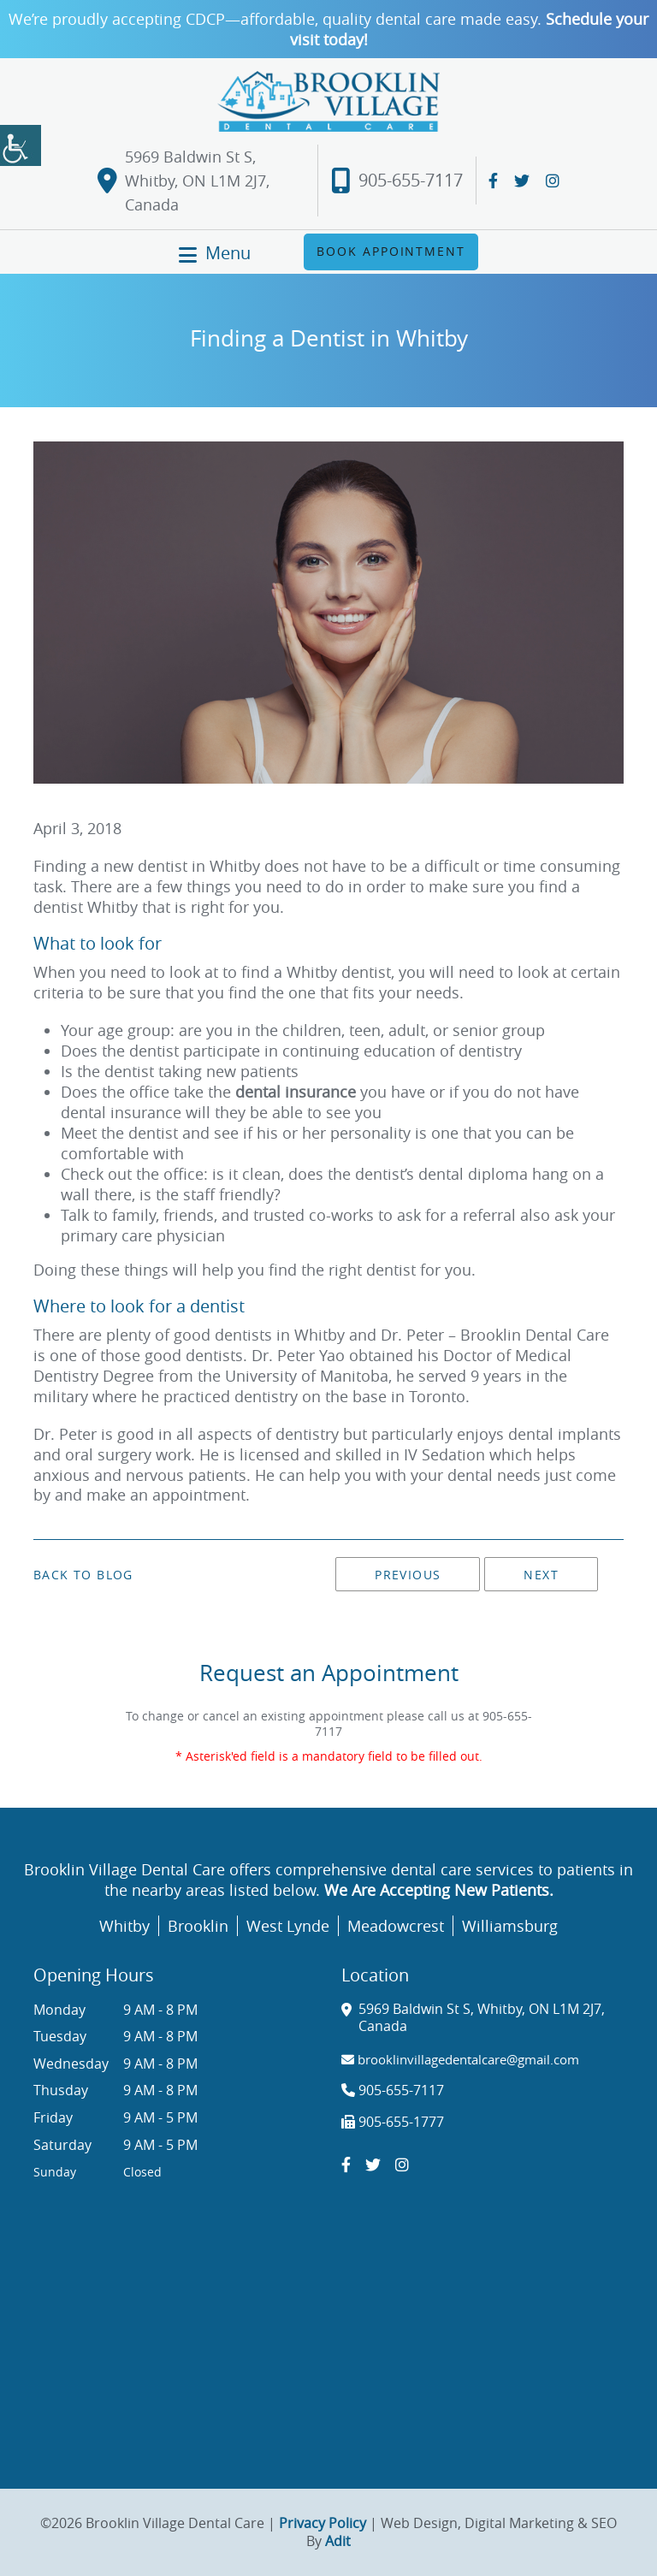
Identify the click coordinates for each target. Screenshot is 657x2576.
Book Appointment (390, 251)
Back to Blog (83, 1575)
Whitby (124, 1926)
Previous (408, 1574)
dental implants (564, 1434)
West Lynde (287, 1926)
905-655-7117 (397, 180)
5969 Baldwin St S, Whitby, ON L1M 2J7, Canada (183, 180)
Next (541, 1574)
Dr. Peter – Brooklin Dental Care (495, 1334)
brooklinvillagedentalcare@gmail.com (460, 2059)
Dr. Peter (65, 1434)
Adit (338, 2541)
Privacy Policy (322, 2523)
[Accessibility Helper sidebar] (20, 145)
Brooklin (198, 1926)
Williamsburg (510, 1926)
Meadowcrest (395, 1926)
